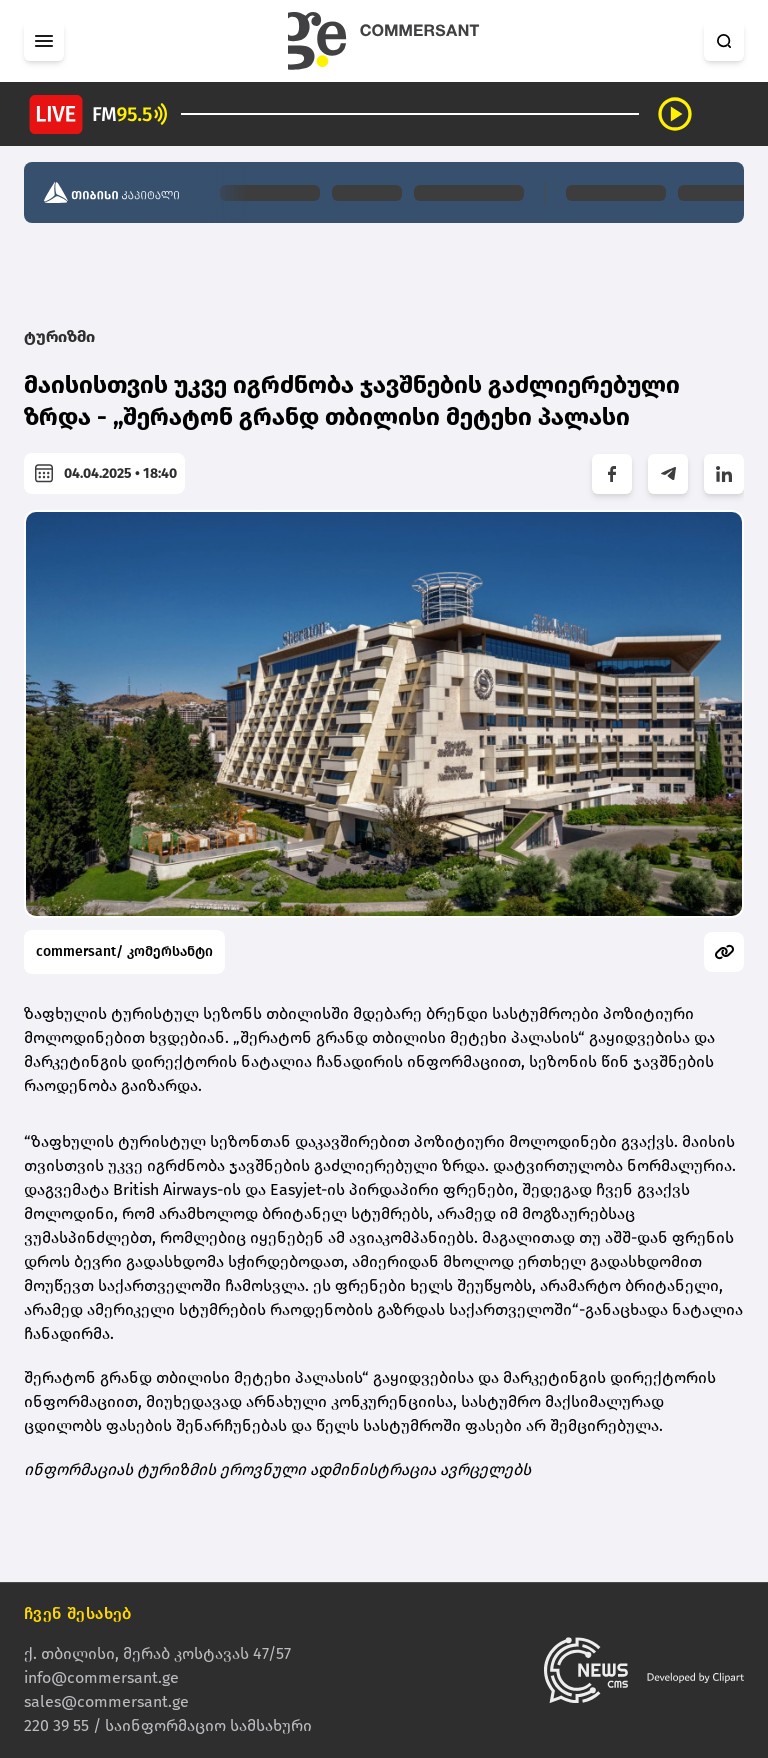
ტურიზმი (59, 336)
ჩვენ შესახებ (78, 1613)
